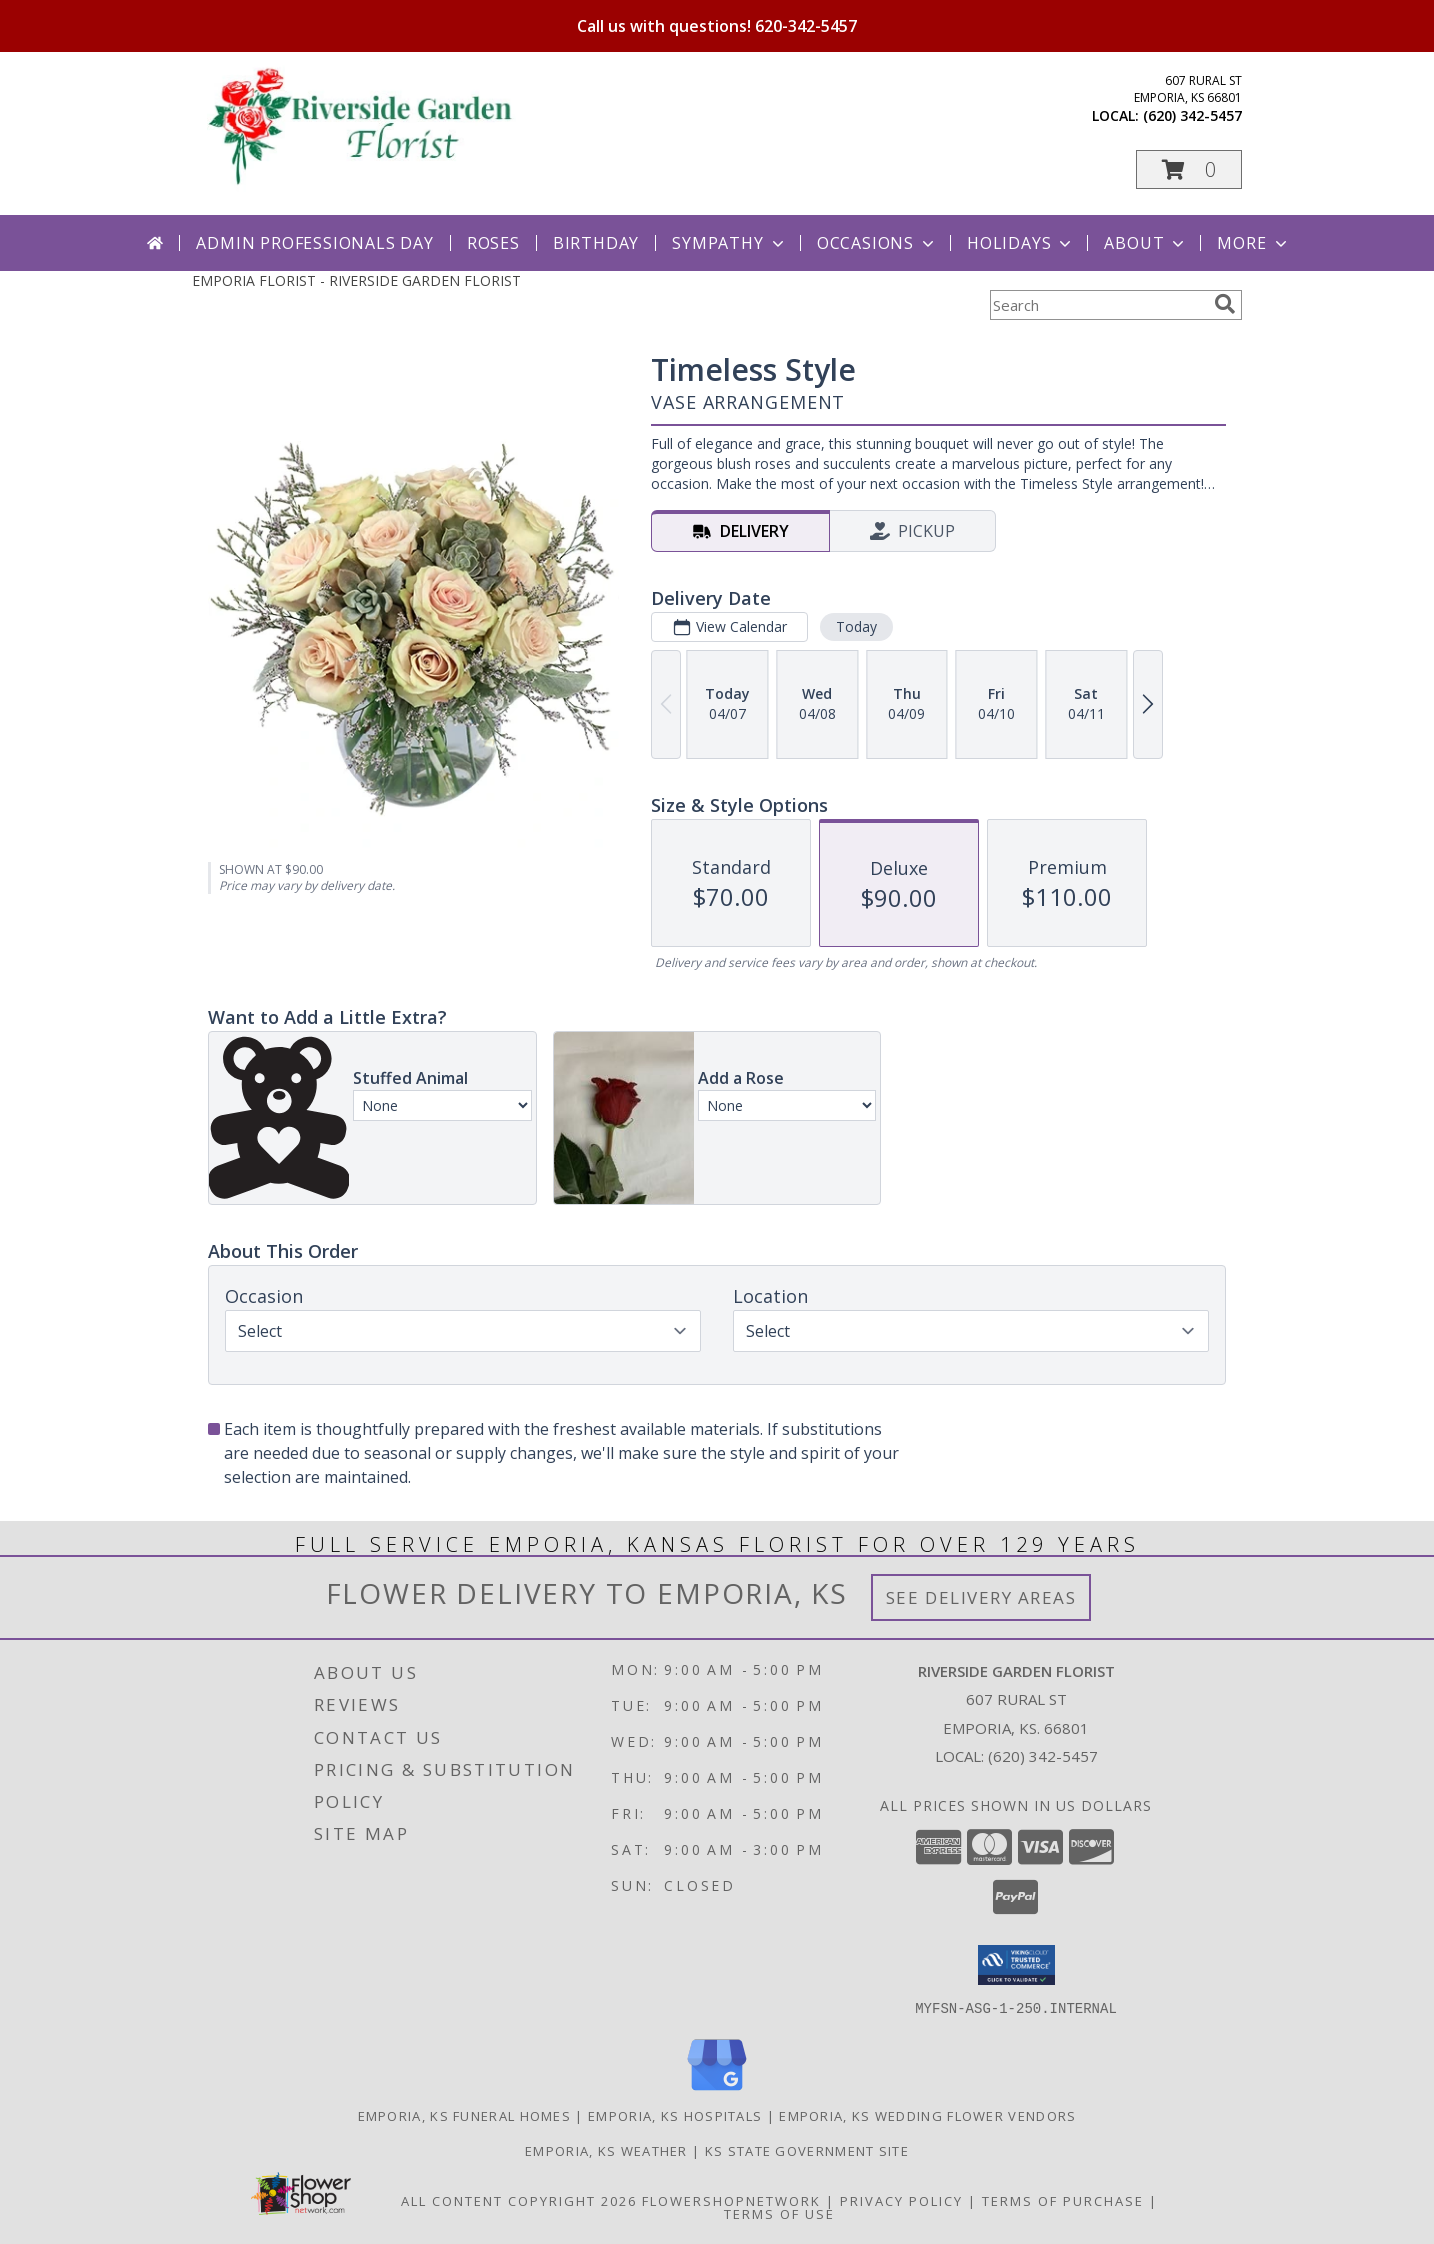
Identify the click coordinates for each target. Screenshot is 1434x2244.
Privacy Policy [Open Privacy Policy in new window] (901, 2200)
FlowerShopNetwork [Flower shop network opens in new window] (731, 2200)
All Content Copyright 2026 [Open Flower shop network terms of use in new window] (519, 2200)
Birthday (596, 243)
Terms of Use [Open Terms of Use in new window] (779, 2213)
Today (856, 626)
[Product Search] (1098, 305)
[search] (1225, 304)
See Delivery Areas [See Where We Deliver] (981, 1597)
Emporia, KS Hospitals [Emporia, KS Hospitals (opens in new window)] (675, 2115)
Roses (493, 243)
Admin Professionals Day (314, 243)
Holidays (1021, 243)
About (1146, 243)
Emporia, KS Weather (606, 2150)
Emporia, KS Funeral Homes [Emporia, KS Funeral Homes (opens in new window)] (465, 2115)
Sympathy (729, 243)
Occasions (877, 243)
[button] (1189, 169)
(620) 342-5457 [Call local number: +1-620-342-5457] (1192, 115)
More (1253, 243)
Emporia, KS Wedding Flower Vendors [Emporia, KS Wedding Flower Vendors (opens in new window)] (927, 2115)
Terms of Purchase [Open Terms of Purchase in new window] (1063, 2200)
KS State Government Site (807, 2150)
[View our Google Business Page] (717, 2090)
